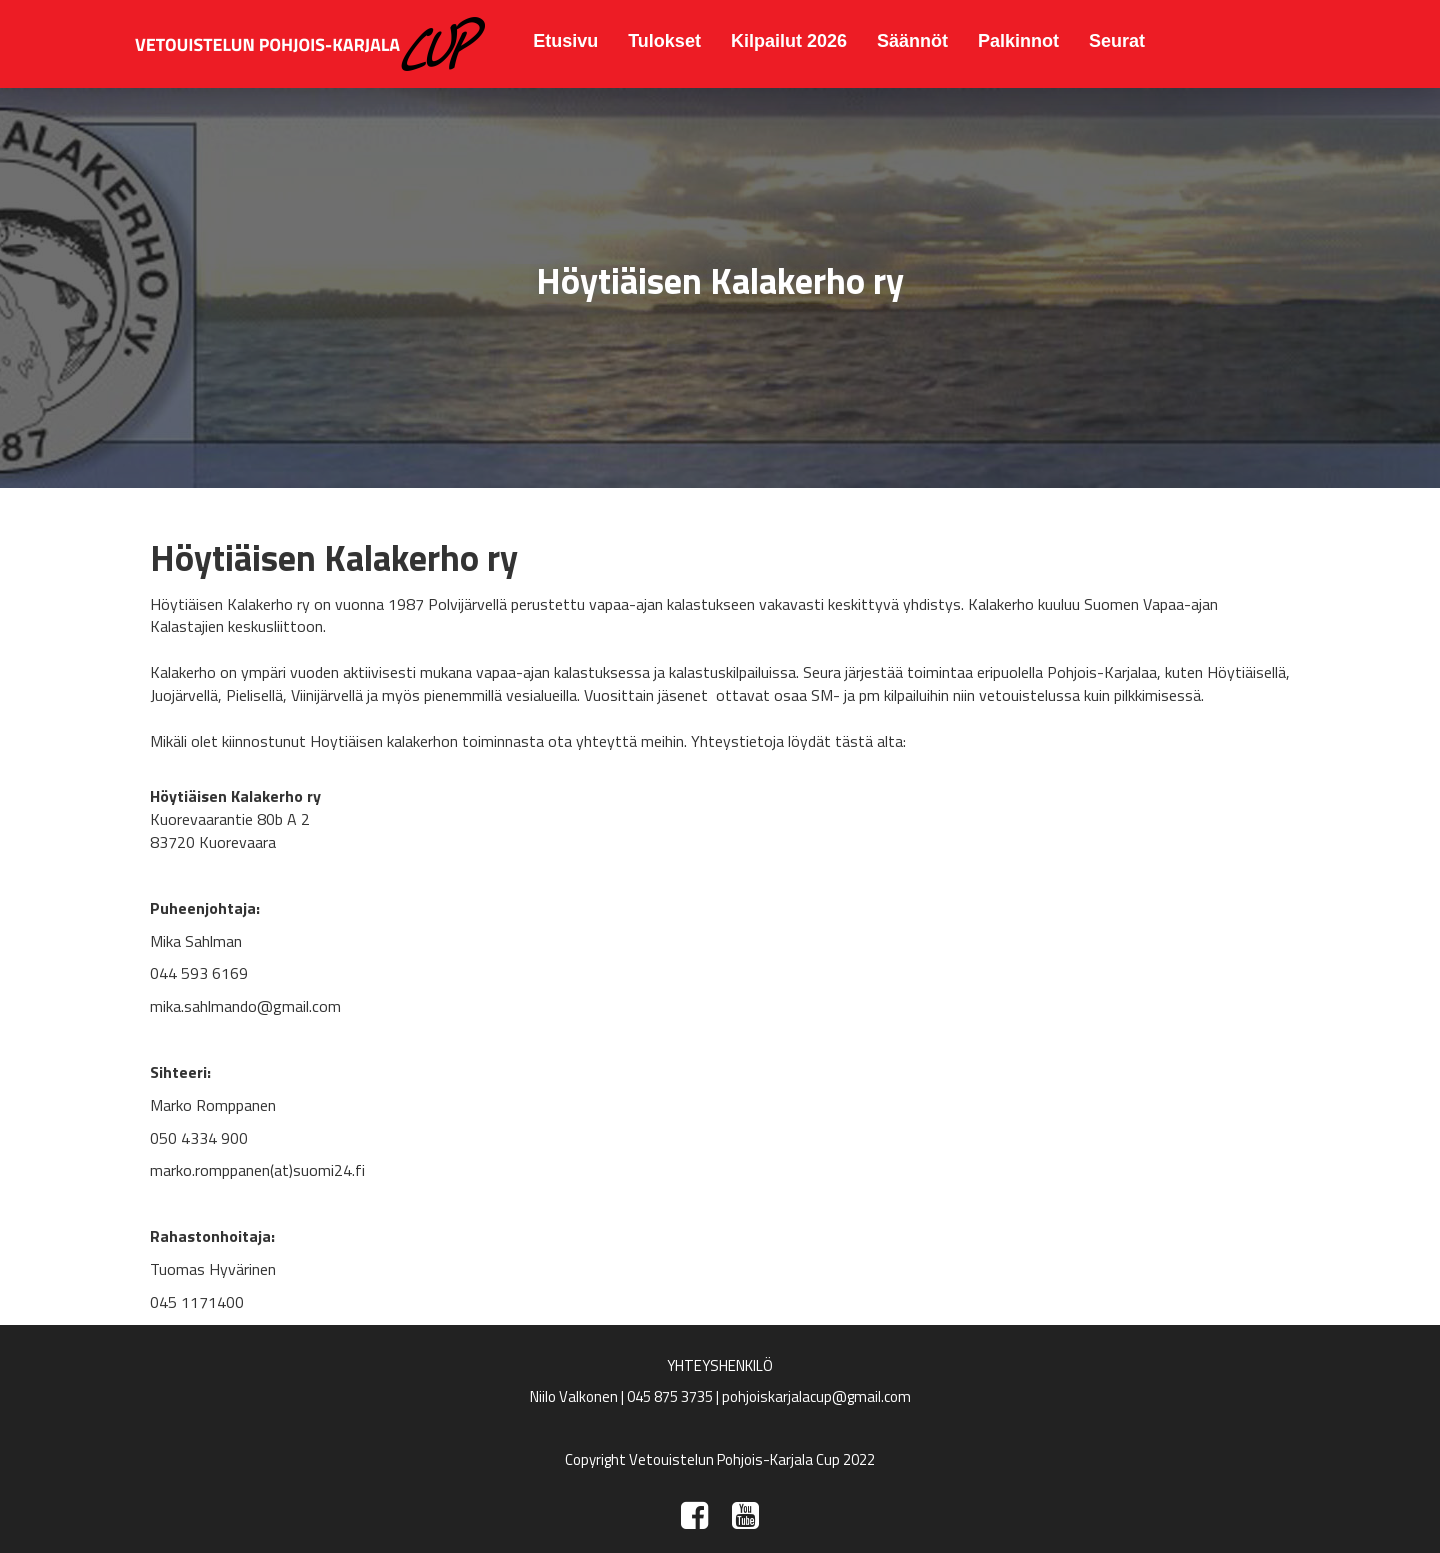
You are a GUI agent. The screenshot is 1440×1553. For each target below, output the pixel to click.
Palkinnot (1018, 41)
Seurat (1117, 41)
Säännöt (912, 41)
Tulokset (664, 41)
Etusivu (565, 41)
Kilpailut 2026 (789, 41)
